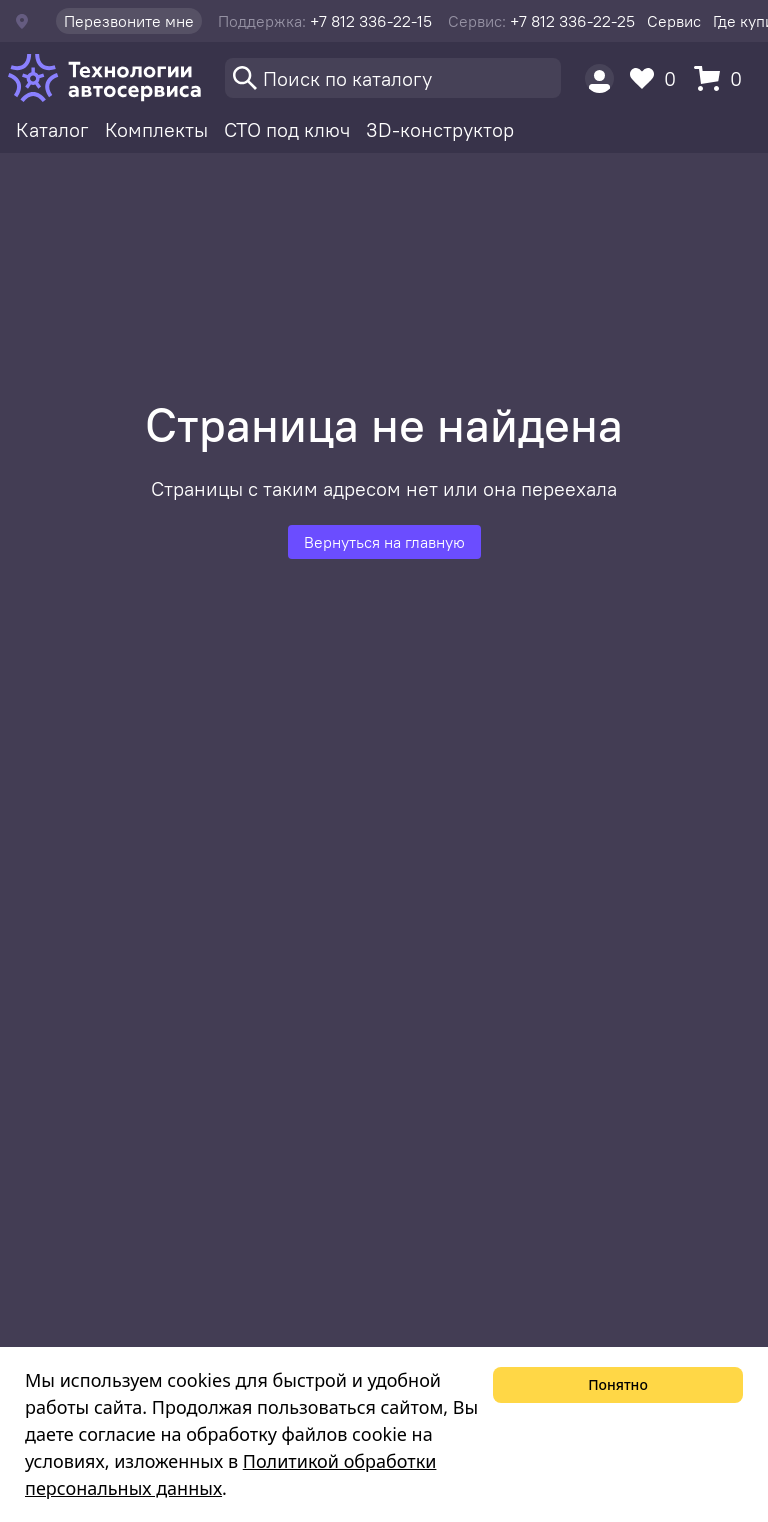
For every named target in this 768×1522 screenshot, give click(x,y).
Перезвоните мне (129, 21)
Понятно (618, 1384)
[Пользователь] (599, 78)
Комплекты (156, 129)
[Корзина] (723, 78)
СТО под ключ (287, 129)
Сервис (674, 21)
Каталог (52, 129)
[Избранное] (658, 78)
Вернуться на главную (384, 542)
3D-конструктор (440, 129)
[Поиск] (393, 78)
